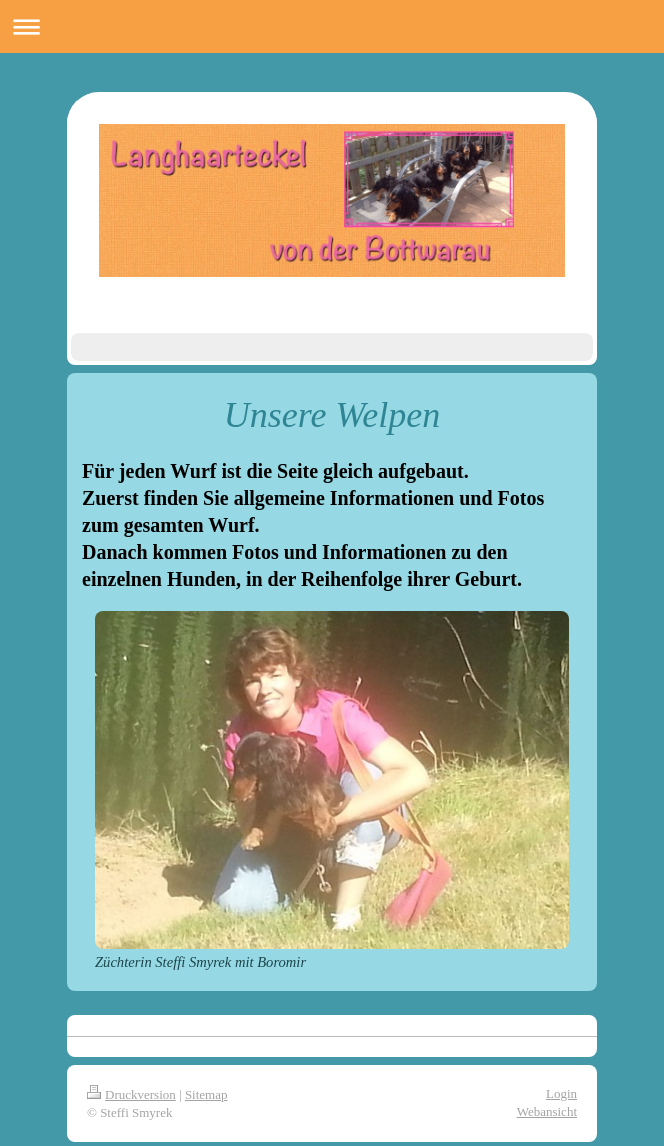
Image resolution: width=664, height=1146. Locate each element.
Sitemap (206, 1094)
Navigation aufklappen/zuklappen (332, 26)
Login (561, 1093)
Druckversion (131, 1094)
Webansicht (547, 1111)
